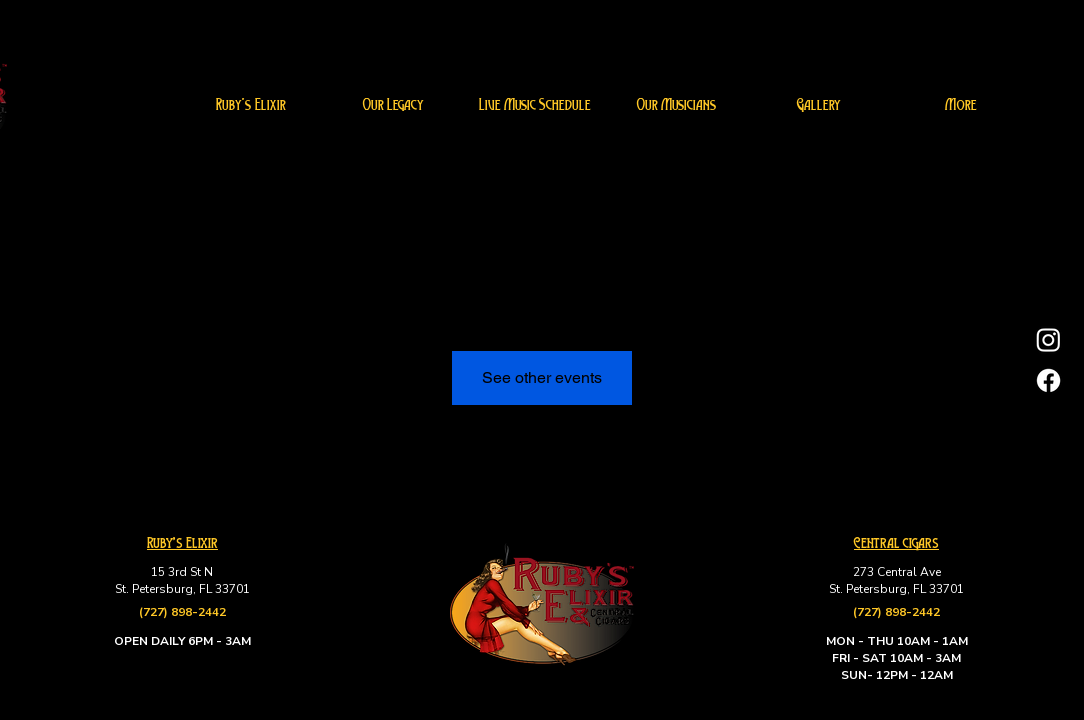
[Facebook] (1048, 380)
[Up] (1051, 687)
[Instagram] (1048, 339)
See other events (542, 377)
